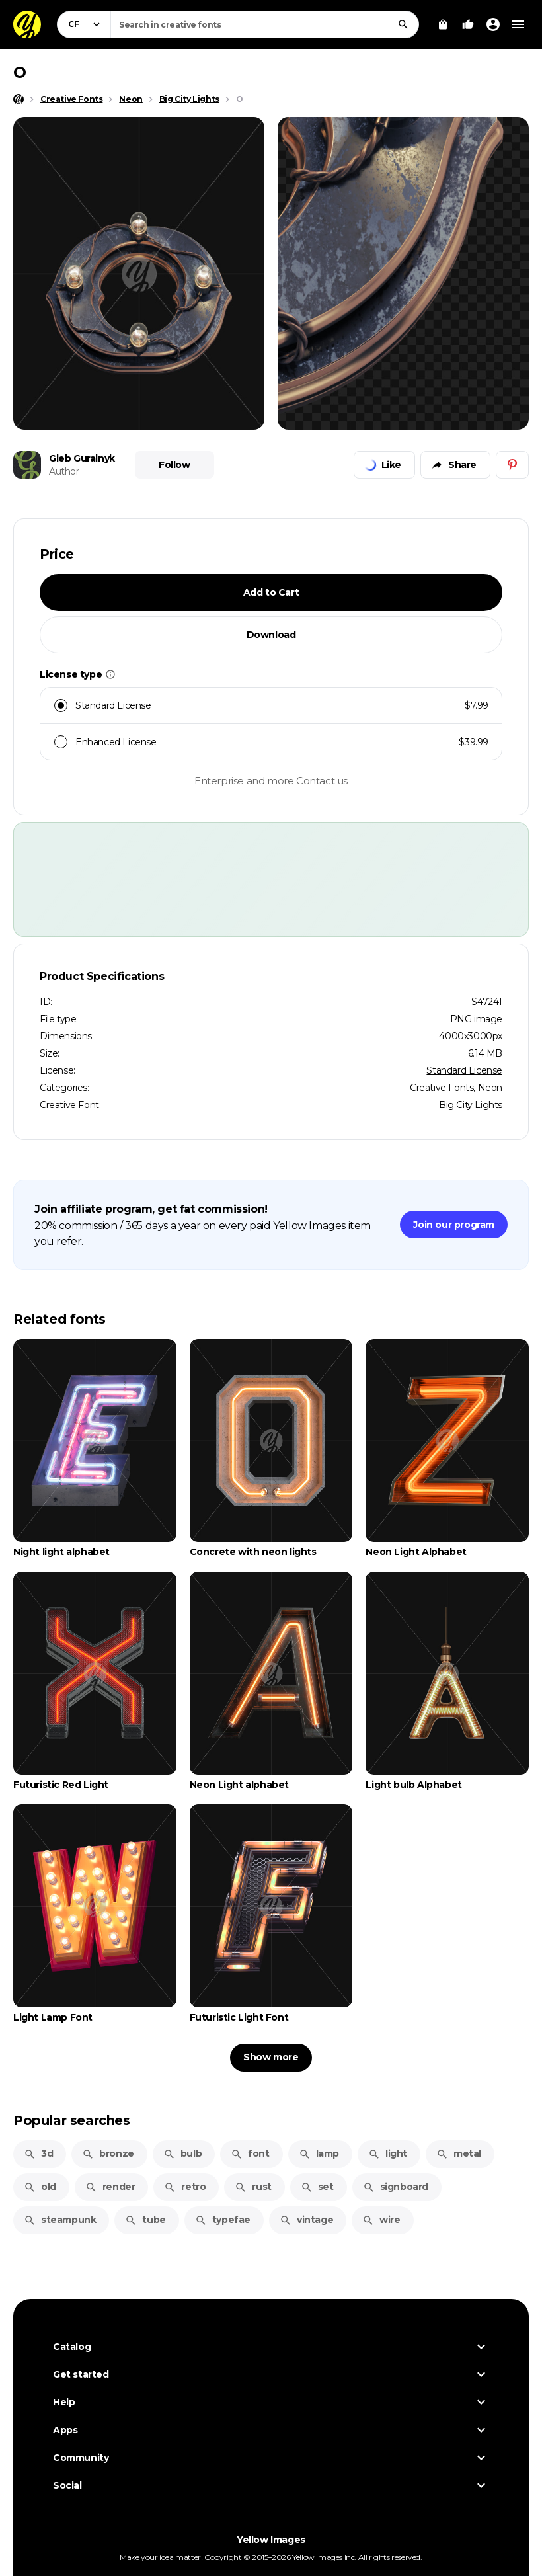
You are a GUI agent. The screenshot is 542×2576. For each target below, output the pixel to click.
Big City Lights (470, 1105)
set (317, 2187)
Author (64, 471)
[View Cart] (442, 24)
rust (253, 2187)
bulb (182, 2153)
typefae (223, 2220)
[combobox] (264, 24)
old (40, 2187)
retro (185, 2187)
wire (381, 2220)
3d (38, 2153)
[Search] (403, 24)
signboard (395, 2187)
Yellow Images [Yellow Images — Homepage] (271, 2540)
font (250, 2153)
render (110, 2187)
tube (145, 2220)
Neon (490, 1088)
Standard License (464, 1070)
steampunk (60, 2220)
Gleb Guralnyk (82, 458)
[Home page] (18, 99)
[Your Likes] (468, 24)
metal (458, 2153)
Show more (270, 2057)
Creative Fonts (441, 1088)
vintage (306, 2220)
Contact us (322, 780)
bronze (108, 2153)
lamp (319, 2153)
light (387, 2153)
